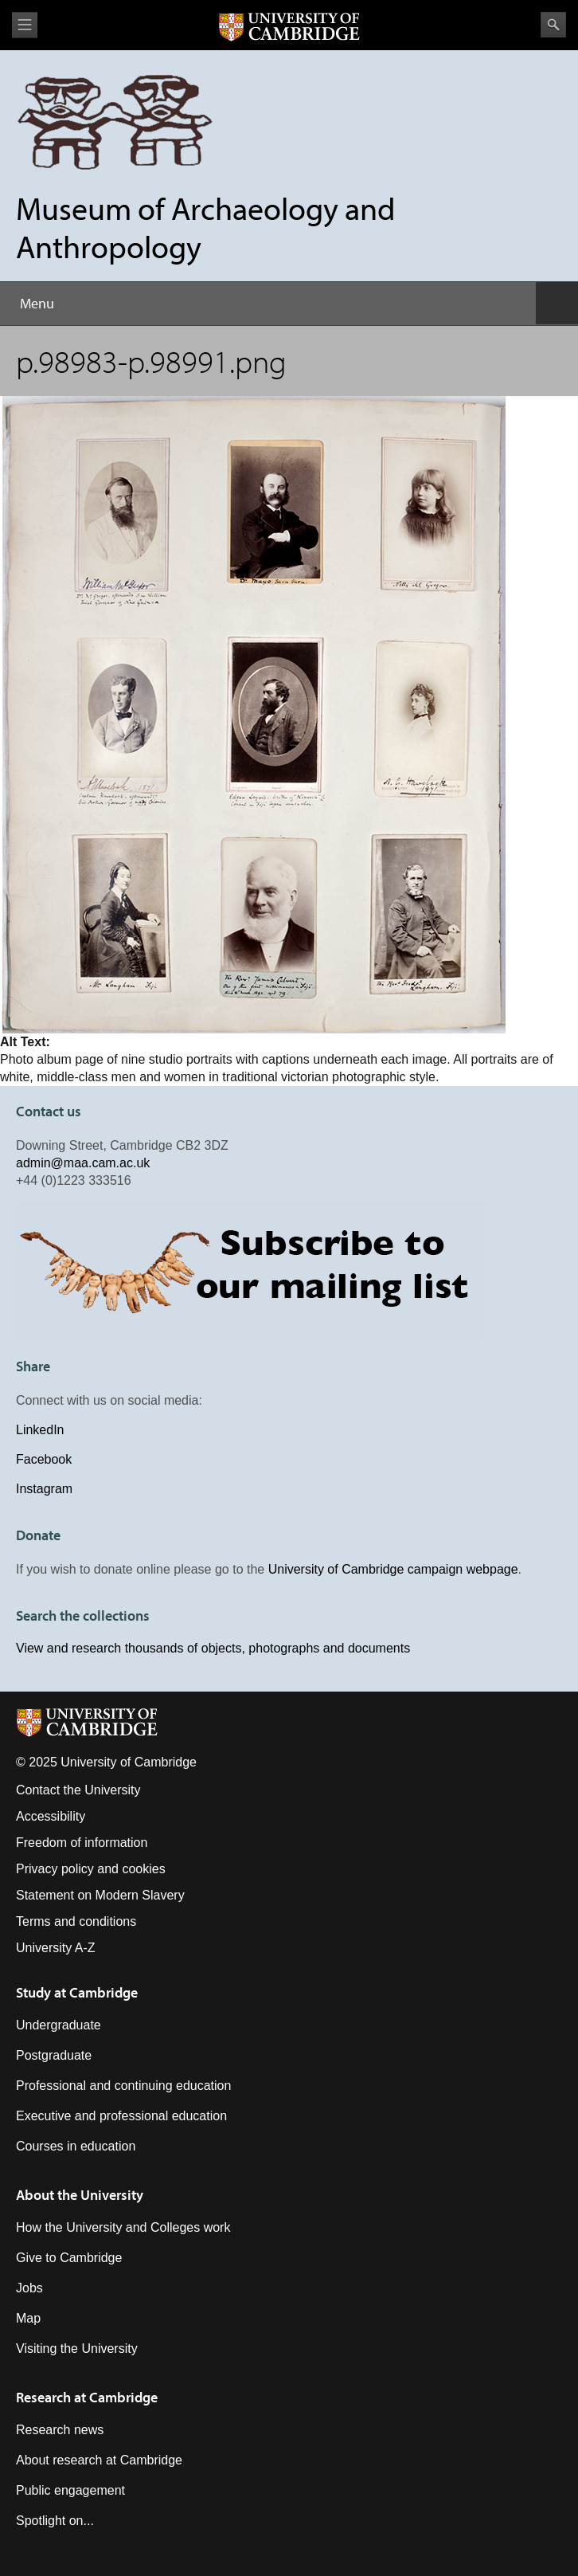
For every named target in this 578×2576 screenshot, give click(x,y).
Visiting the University (77, 2348)
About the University (79, 2195)
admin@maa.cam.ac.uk (83, 1163)
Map (28, 2318)
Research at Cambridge (87, 2397)
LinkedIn (40, 1430)
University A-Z (56, 1948)
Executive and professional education (121, 2116)
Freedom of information (81, 1842)
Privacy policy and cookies (91, 1869)
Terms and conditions (76, 1921)
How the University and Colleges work (123, 2227)
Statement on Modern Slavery (100, 1895)
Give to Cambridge (69, 2257)
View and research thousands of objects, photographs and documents (213, 1648)
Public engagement (70, 2490)
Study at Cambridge (77, 1992)
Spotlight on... (55, 2520)
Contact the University (78, 1790)
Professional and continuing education (123, 2085)
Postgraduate (54, 2055)
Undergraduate (58, 2025)
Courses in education (75, 2146)
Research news (59, 2430)
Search (553, 24)
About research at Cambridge (99, 2460)
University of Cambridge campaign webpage (393, 1569)
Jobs (29, 2288)
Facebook (44, 1459)
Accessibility (50, 1816)
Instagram (44, 1489)
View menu (24, 25)
